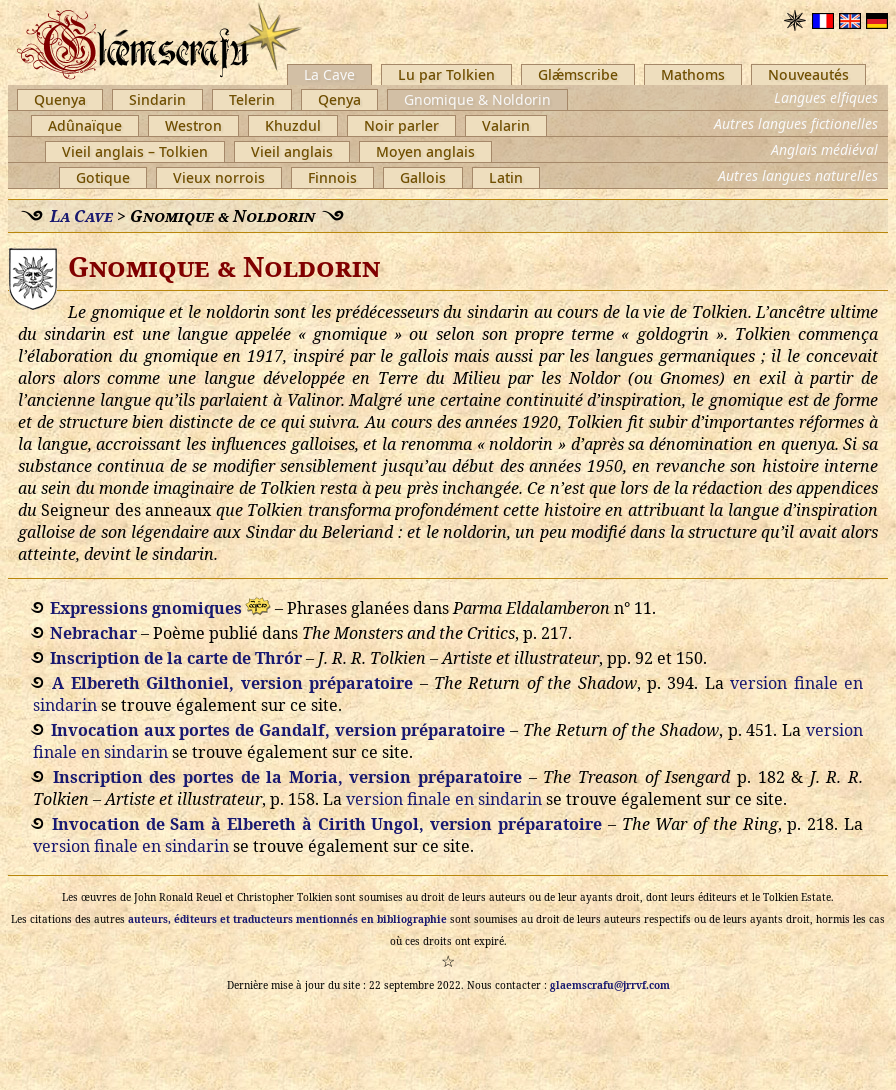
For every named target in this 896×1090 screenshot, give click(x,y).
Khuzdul (293, 125)
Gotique (103, 177)
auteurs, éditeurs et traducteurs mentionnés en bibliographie (287, 919)
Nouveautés (808, 74)
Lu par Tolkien (446, 74)
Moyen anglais (425, 151)
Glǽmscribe (578, 74)
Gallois (423, 177)
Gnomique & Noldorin (477, 99)
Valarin (506, 125)
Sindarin (157, 99)
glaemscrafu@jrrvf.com (610, 985)
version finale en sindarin (444, 799)
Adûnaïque (85, 125)
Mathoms (693, 74)
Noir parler (401, 125)
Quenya (60, 99)
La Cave (329, 74)
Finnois (332, 177)
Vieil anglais (292, 151)
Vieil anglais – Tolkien (135, 151)
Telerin (252, 99)
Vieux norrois (219, 177)
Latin (506, 177)
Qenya (339, 99)
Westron (193, 125)
